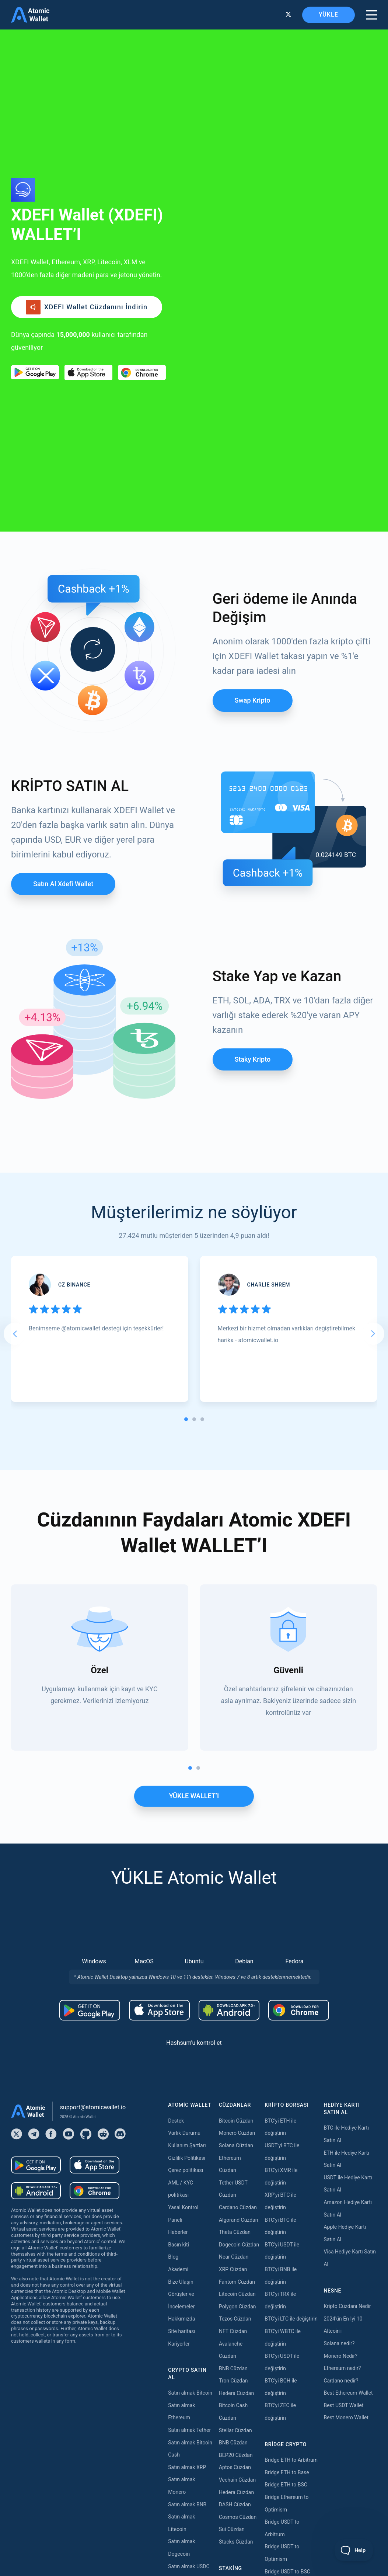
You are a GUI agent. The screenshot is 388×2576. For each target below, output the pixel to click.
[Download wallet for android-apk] (229, 1754)
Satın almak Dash (188, 2410)
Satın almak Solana (190, 2360)
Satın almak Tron (187, 2348)
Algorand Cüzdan (238, 1964)
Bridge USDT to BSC (287, 2316)
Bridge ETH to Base (287, 2217)
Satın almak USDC (188, 2311)
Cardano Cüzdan (238, 1952)
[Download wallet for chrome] (142, 244)
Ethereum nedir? (342, 2113)
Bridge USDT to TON (288, 2353)
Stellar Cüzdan (235, 2175)
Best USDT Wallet (343, 2150)
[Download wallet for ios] (88, 244)
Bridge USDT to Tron (288, 2365)
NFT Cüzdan (233, 2076)
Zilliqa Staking (235, 2465)
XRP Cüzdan (233, 2014)
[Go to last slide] (15, 1078)
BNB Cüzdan (233, 2113)
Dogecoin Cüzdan (239, 1989)
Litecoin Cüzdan (237, 2038)
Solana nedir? (339, 2088)
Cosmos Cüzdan (237, 2262)
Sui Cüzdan (232, 2274)
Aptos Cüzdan (235, 2212)
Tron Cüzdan (233, 2125)
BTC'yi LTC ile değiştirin (291, 2063)
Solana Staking (236, 2501)
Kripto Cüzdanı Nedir (347, 2051)
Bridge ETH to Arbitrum (291, 2204)
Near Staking (233, 2390)
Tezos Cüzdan (235, 2063)
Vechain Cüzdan (237, 2224)
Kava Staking (234, 2365)
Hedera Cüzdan (236, 2138)
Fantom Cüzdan (237, 2026)
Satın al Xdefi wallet (63, 628)
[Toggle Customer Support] (354, 2550)
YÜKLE (328, 14)
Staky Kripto (253, 804)
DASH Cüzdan (235, 2249)
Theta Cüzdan (235, 1977)
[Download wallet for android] (35, 244)
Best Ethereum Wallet (348, 2137)
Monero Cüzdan (237, 1877)
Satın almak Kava (187, 2373)
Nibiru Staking (235, 2514)
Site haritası (181, 2076)
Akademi (178, 2014)
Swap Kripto (252, 445)
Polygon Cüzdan (237, 2051)
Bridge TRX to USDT (287, 2378)
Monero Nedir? (340, 2100)
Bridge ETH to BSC (286, 2229)
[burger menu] (371, 15)
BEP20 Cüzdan (236, 2200)
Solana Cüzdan (236, 1890)
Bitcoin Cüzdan (236, 1865)
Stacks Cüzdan (236, 2286)
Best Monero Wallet (346, 2162)
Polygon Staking (237, 2378)
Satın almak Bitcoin (190, 2137)
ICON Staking (234, 2489)
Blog (173, 2001)
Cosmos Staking (237, 2403)
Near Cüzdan (233, 2001)
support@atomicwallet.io (93, 1851)
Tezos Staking (235, 2415)
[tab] (186, 1164)
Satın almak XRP (187, 2212)
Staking (227, 2328)
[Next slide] (373, 1078)
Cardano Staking (238, 2477)
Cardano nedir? (341, 2125)
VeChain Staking (237, 2452)
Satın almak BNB (187, 2249)
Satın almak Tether (189, 2175)
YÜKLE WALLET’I (194, 1540)
